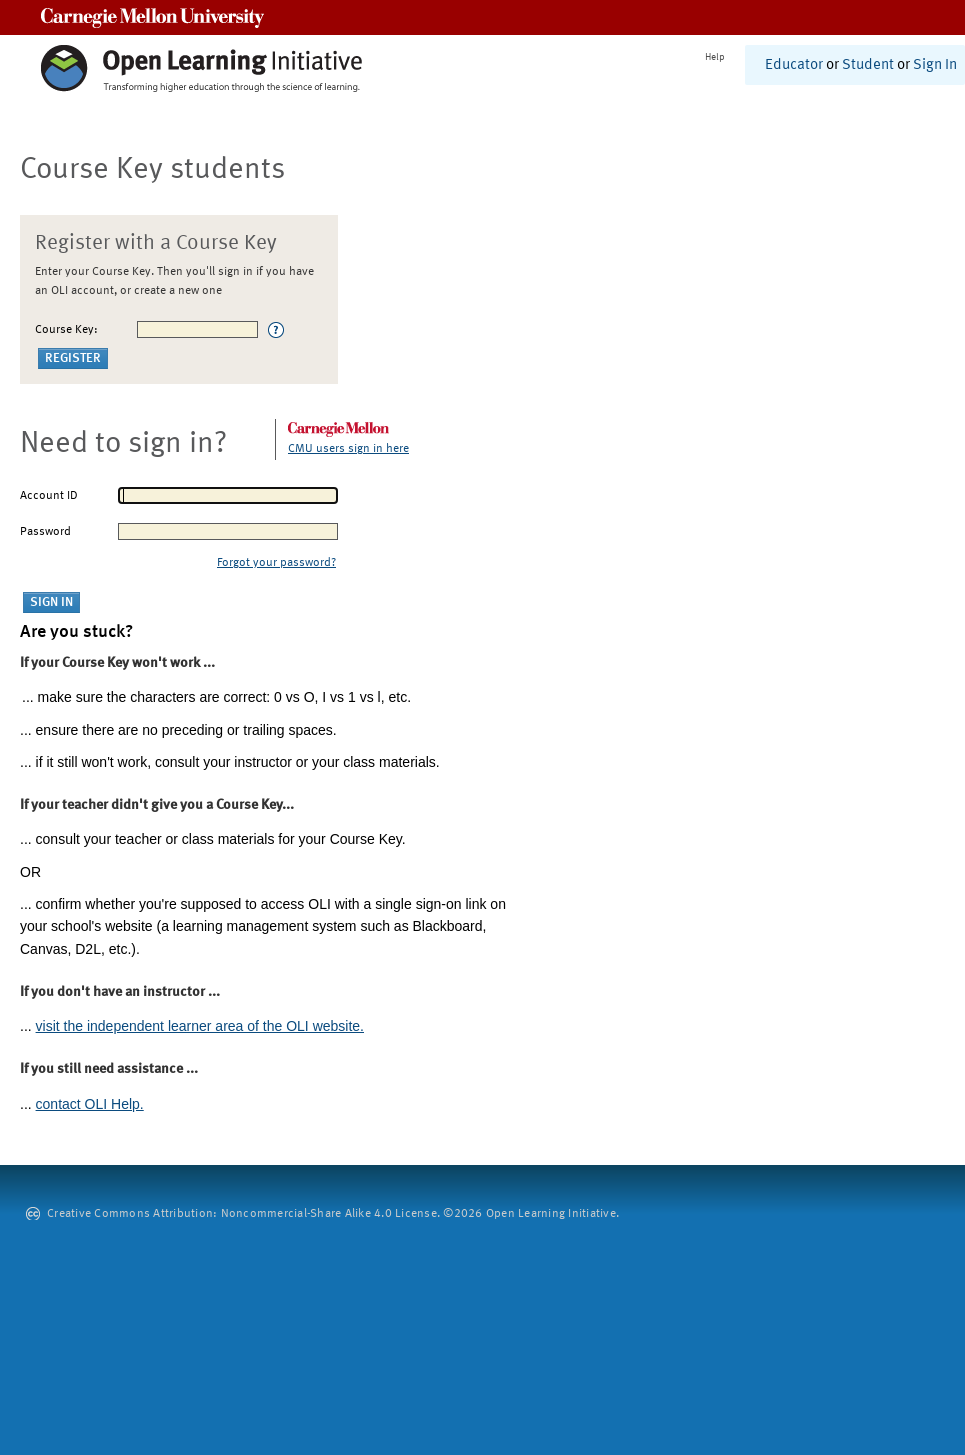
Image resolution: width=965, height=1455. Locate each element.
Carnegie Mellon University (152, 17)
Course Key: (66, 330)
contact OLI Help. (90, 1104)
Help (715, 57)
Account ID (49, 496)
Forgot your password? (276, 563)
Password (45, 532)
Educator (794, 65)
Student (868, 65)
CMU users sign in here (348, 449)
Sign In (935, 65)
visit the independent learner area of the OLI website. (200, 1026)
